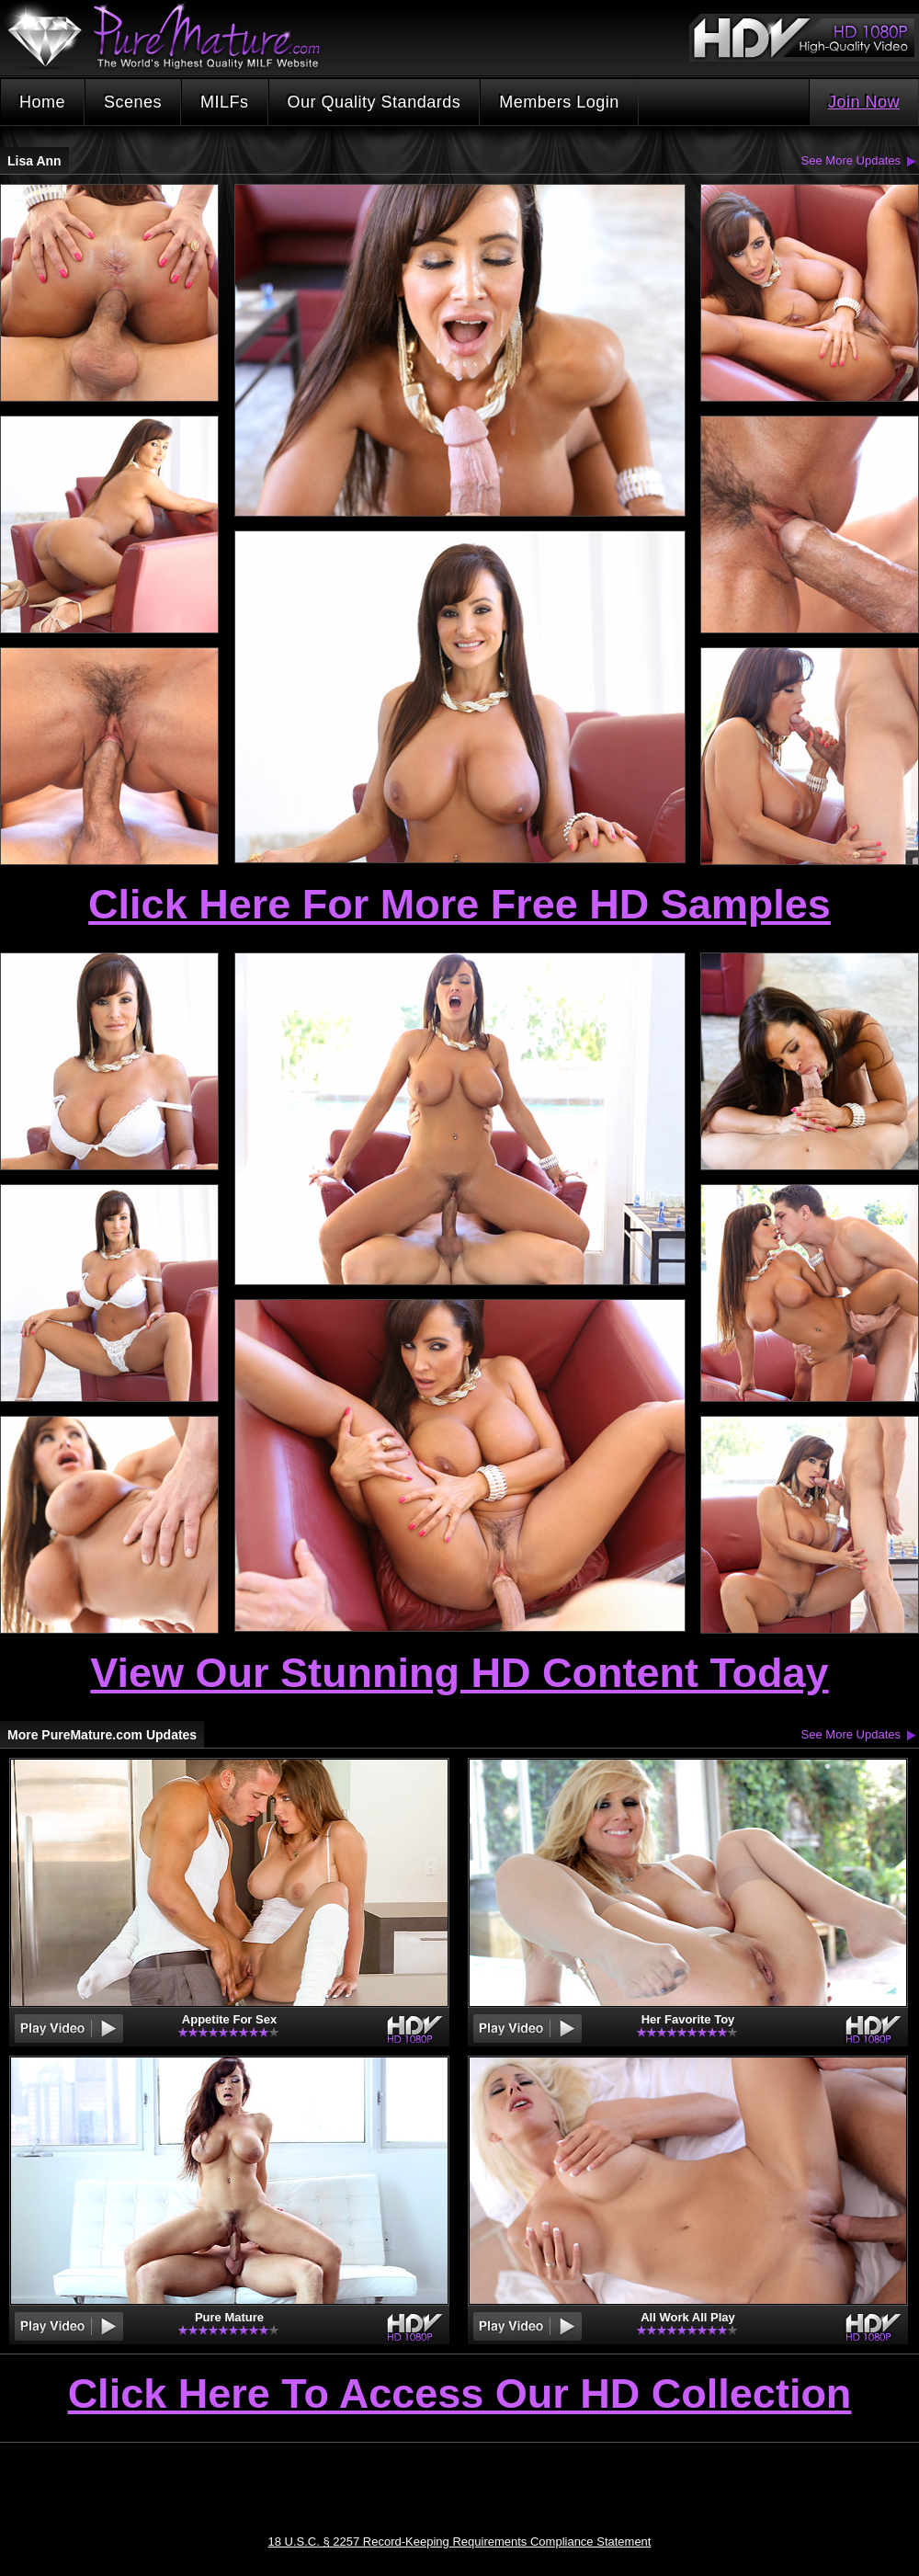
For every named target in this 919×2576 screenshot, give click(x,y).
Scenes (133, 102)
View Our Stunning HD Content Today (459, 1672)
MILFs (224, 102)
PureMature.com (173, 36)
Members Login (559, 102)
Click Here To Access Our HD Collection (460, 2395)
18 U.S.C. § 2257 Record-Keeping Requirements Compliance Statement (460, 2541)
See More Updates (851, 160)
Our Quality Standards (374, 102)
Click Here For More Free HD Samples (459, 904)
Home (42, 102)
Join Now (864, 102)
